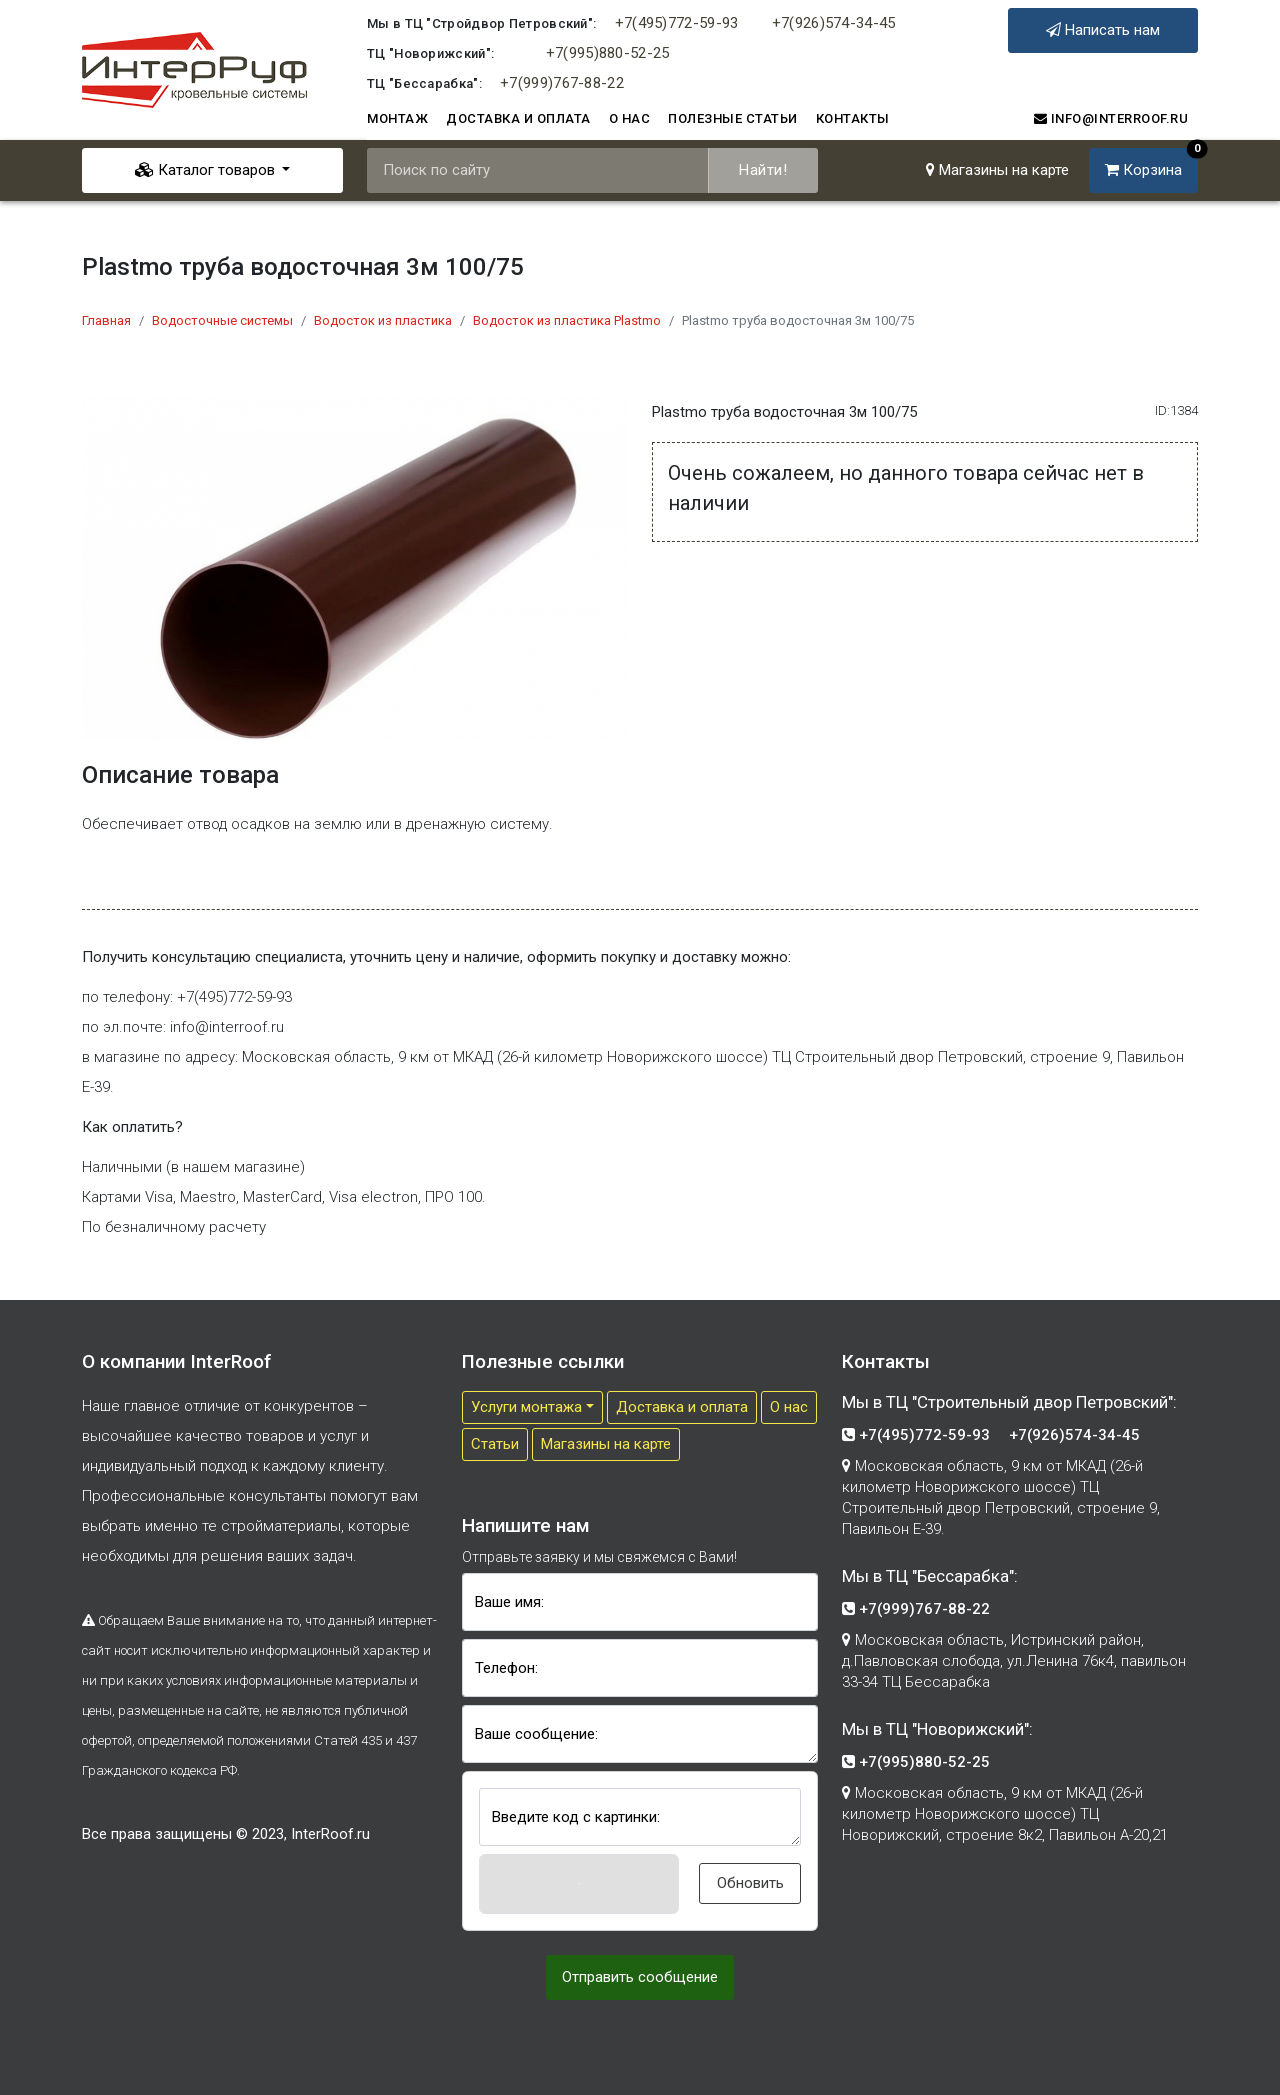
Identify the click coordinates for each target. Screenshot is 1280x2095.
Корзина (1151, 163)
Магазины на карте (997, 170)
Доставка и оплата (518, 118)
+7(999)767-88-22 (562, 83)
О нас (630, 118)
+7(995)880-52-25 (608, 53)
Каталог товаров (207, 170)
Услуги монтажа (526, 1407)
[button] (579, 1884)
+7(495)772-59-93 (677, 23)
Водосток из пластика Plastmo (567, 320)
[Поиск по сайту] (538, 170)
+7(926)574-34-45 (834, 23)
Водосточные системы (222, 320)
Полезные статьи (733, 118)
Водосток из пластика (383, 320)
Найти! (763, 170)
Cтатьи (495, 1444)
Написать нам (1103, 30)
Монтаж (397, 118)
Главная (106, 320)
